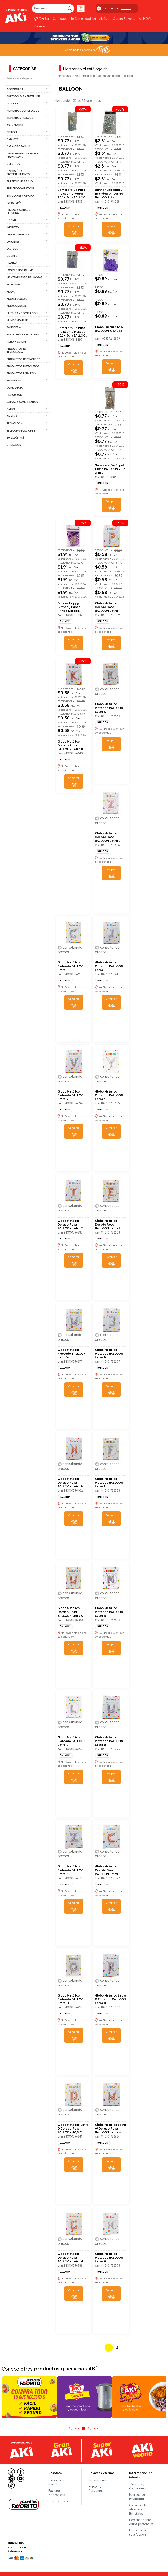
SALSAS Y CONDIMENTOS (22, 402)
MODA (11, 291)
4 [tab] (89, 2428)
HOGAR (11, 220)
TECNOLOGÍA (15, 423)
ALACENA (12, 103)
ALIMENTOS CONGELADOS (23, 110)
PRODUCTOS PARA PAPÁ (22, 373)
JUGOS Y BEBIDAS (18, 234)
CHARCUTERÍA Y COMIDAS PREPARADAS (22, 155)
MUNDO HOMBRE (17, 320)
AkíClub (104, 19)
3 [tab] (83, 2428)
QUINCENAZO (15, 387)
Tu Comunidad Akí (83, 19)
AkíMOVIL (145, 19)
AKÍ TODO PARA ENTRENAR (23, 96)
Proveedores (97, 2480)
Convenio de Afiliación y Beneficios (138, 2509)
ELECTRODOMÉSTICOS (21, 188)
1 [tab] (70, 2428)
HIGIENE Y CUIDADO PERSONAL (19, 211)
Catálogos (60, 19)
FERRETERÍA (14, 202)
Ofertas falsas (58, 2501)
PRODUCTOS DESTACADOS (23, 359)
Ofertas (44, 18)
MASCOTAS (14, 284)
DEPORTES (13, 163)
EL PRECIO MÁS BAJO (20, 181)
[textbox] (27, 78)
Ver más (39, 26)
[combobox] (27, 80)
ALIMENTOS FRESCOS (20, 117)
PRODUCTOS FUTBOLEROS (23, 366)
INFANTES (13, 227)
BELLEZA (12, 132)
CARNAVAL (13, 139)
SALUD (11, 409)
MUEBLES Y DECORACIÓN (22, 313)
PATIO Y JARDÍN (16, 341)
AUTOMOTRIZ (15, 125)
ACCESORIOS (15, 89)
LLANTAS (12, 263)
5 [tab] (96, 2428)
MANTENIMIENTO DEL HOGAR (24, 277)
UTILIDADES (14, 444)
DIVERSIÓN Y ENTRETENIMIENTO (18, 172)
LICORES (12, 255)
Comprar (73, 225)
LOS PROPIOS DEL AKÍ (20, 270)
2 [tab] (77, 2428)
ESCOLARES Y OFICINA (20, 195)
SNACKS (12, 416)
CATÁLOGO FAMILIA (18, 146)
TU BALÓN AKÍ (15, 437)
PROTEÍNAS (14, 380)
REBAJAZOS (14, 394)
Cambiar (126, 8)
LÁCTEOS (12, 248)
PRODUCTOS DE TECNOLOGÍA (16, 350)
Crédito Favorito (124, 19)
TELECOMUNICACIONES (21, 430)
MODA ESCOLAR (17, 298)
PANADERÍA (14, 327)
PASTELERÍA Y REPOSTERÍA (23, 334)
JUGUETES (13, 241)
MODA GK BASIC (17, 305)
